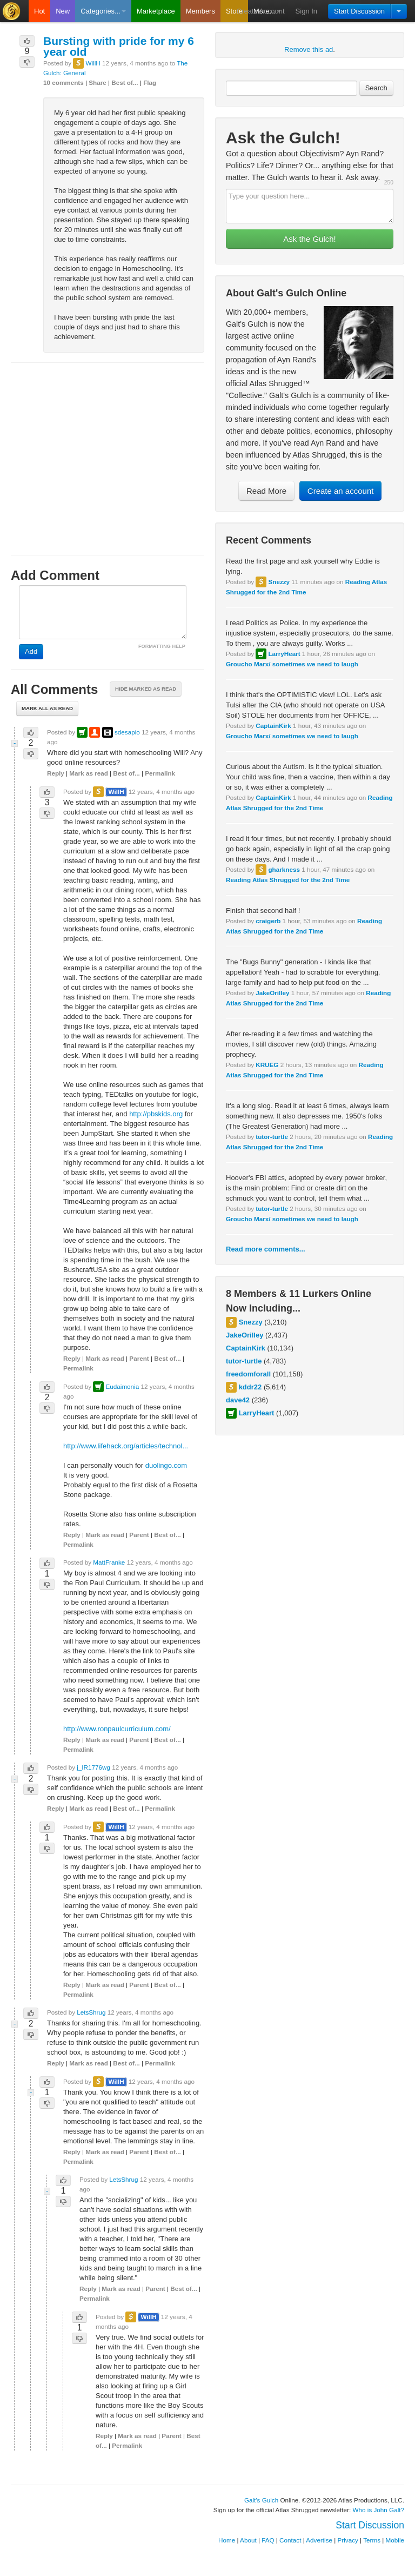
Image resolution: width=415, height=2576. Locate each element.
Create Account (261, 11)
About (248, 2540)
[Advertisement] (107, 449)
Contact (290, 2540)
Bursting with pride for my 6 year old (118, 46)
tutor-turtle (272, 1136)
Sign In (306, 11)
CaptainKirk (273, 725)
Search (376, 88)
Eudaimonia (122, 1386)
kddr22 (250, 1387)
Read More (266, 490)
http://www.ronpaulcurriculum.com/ (117, 1729)
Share (97, 82)
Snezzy (279, 581)
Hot (39, 11)
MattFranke (109, 1562)
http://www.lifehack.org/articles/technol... (125, 1446)
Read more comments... (265, 1249)
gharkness (283, 869)
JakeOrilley (272, 992)
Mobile (395, 2540)
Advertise (319, 2540)
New (63, 11)
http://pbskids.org (156, 1114)
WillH (92, 63)
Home (226, 2540)
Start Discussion (359, 11)
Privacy (348, 2540)
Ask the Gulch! (309, 238)
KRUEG (267, 1064)
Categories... (103, 11)
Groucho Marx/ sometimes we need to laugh (292, 663)
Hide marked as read (145, 689)
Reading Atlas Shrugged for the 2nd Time (288, 879)
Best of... (124, 82)
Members (200, 11)
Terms (371, 2540)
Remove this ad (308, 49)
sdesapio (127, 732)
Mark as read (88, 773)
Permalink (160, 773)
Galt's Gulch (261, 2500)
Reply (55, 773)
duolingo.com (166, 1465)
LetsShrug (91, 2012)
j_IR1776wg (93, 1767)
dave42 (238, 1400)
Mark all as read (47, 708)
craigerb (268, 920)
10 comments (63, 82)
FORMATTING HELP (161, 646)
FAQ (268, 2540)
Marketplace (156, 11)
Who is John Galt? (379, 2509)
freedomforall (248, 1374)
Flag (149, 82)
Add (31, 651)
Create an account (340, 490)
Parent (139, 1358)
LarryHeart (284, 653)
